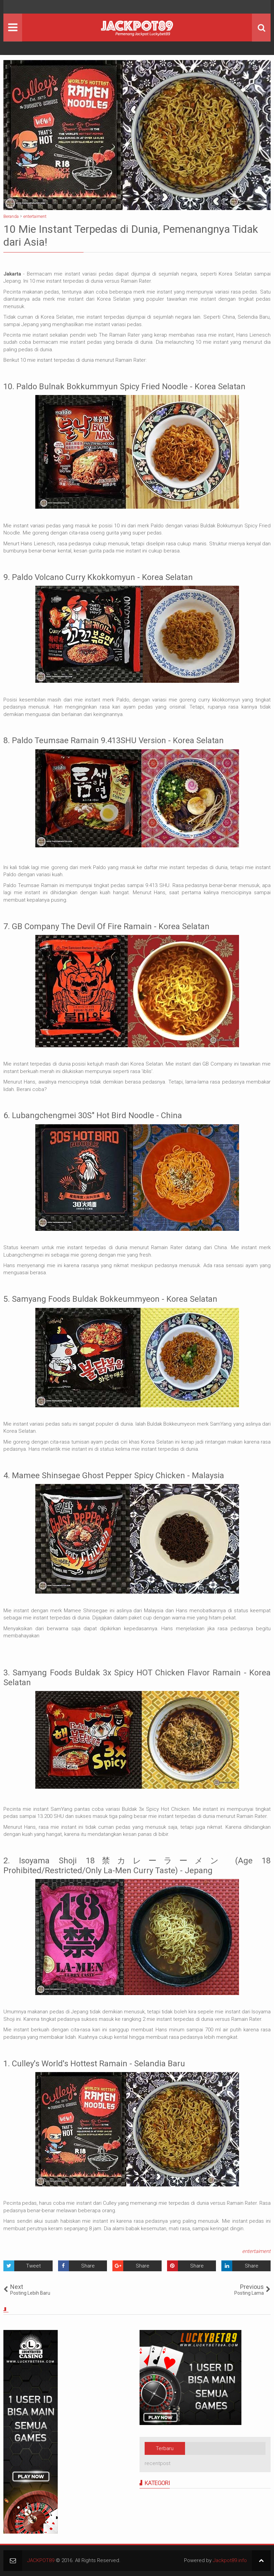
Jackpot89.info (230, 2560)
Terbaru (164, 2448)
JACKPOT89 (40, 2560)
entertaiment (256, 2251)
